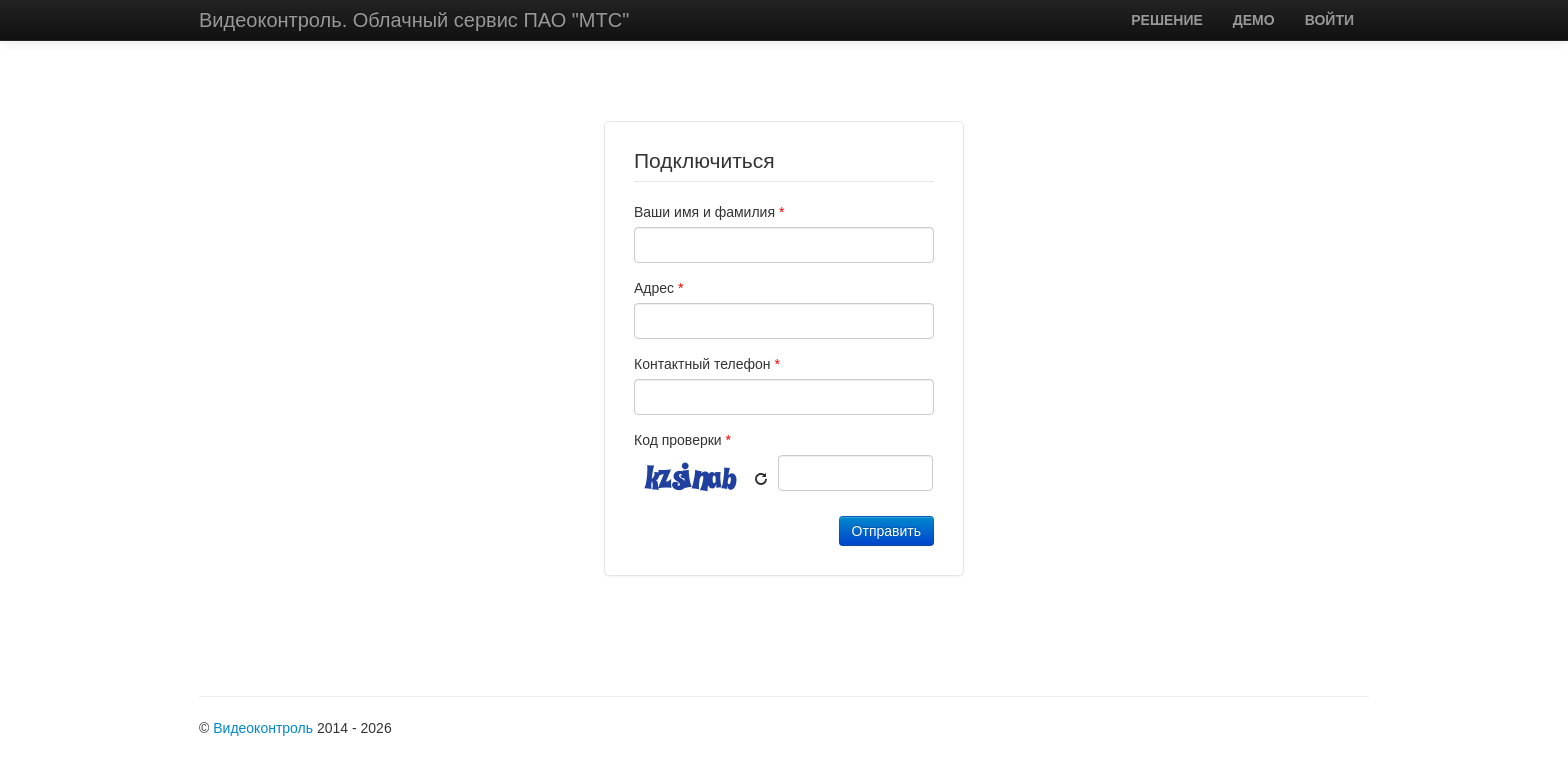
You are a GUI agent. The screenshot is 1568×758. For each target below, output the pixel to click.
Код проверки (682, 440)
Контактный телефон (707, 364)
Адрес (658, 288)
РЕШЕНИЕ (1167, 20)
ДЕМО (1254, 20)
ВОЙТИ (1329, 20)
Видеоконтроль (263, 728)
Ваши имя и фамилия (709, 212)
